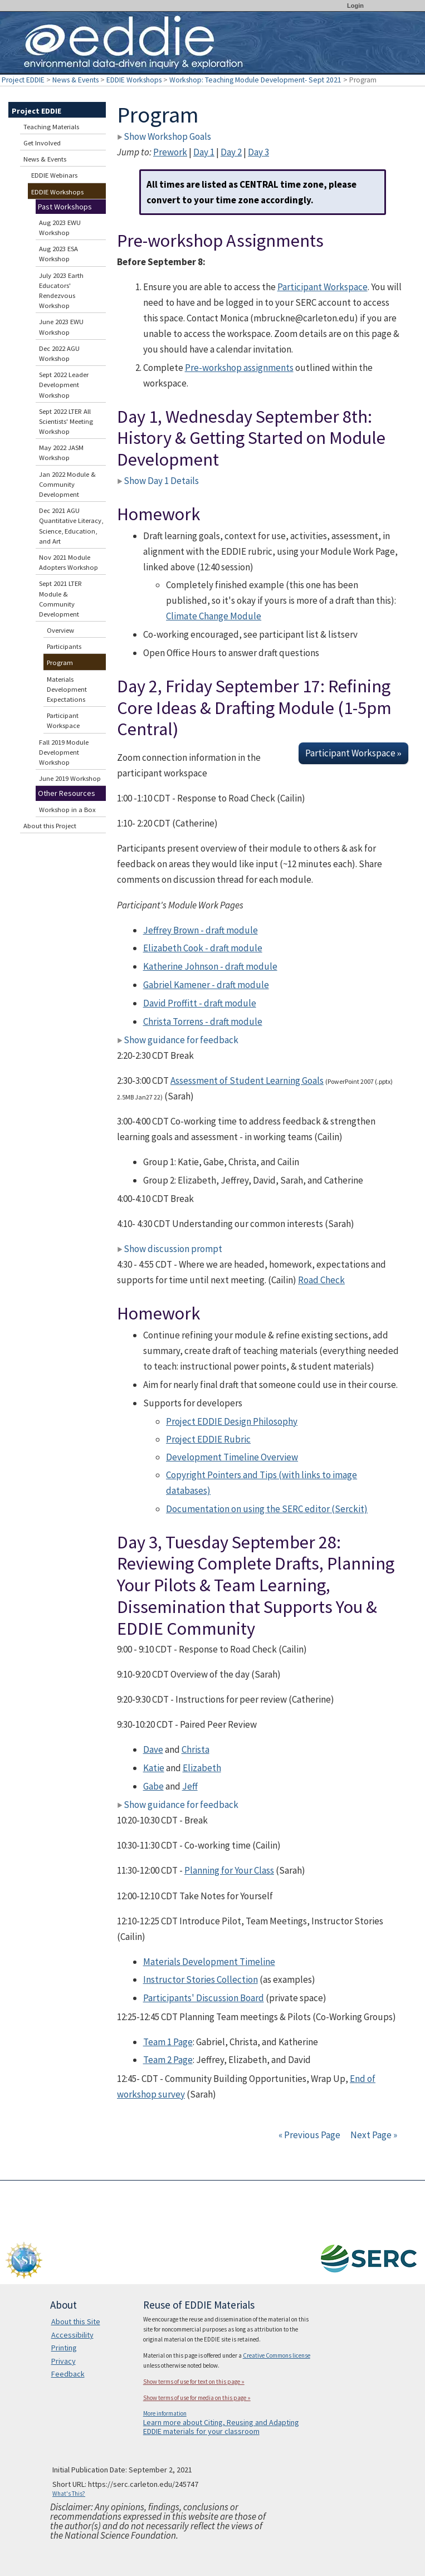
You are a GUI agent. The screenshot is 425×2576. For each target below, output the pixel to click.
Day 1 (203, 152)
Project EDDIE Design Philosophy (231, 1421)
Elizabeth (202, 1768)
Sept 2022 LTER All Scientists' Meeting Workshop (66, 421)
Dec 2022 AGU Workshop (59, 353)
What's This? (68, 2493)
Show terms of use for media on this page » (197, 2398)
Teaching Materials (51, 127)
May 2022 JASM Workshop (61, 452)
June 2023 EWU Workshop (61, 326)
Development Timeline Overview (232, 1457)
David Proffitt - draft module (199, 1003)
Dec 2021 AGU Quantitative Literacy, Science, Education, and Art (71, 525)
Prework (170, 152)
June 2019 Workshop (70, 778)
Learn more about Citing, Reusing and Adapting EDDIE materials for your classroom (221, 2426)
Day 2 (231, 152)
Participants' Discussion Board (203, 1998)
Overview (60, 630)
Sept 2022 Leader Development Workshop (64, 384)
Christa (195, 1749)
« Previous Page (309, 2135)
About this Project (49, 826)
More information (165, 2413)
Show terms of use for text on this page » (194, 2382)
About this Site (75, 2321)
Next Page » (373, 2135)
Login (355, 5)
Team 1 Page (168, 2042)
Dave (153, 1749)
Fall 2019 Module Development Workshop (64, 752)
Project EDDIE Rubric (208, 1439)
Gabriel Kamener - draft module (206, 985)
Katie (153, 1768)
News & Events (75, 80)
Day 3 (258, 152)
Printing (64, 2348)
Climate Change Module (213, 616)
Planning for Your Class (229, 1870)
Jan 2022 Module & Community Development (67, 484)
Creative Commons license (276, 2355)
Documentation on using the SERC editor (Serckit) (267, 1509)
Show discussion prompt (169, 1249)
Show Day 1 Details (158, 481)
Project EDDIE (23, 80)
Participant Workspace (322, 287)
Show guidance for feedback (177, 1040)
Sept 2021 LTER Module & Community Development (60, 598)
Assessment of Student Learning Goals (247, 1080)
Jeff (190, 1786)
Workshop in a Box (67, 809)
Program (60, 662)
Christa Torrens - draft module (202, 1021)
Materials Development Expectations (67, 689)
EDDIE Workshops (134, 80)
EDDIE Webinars (54, 175)
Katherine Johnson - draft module (210, 966)
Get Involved (42, 143)
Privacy (63, 2361)
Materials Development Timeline (209, 1962)
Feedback (68, 2374)
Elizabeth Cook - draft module (202, 948)
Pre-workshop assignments (239, 367)
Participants (64, 646)
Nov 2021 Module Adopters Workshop (68, 562)
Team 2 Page (168, 2060)
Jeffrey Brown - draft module (200, 930)
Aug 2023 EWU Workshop (60, 227)
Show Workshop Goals (164, 136)
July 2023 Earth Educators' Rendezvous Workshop (61, 290)
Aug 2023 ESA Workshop (58, 254)
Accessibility (72, 2335)
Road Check (321, 1280)
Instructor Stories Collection (200, 1979)
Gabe (153, 1786)
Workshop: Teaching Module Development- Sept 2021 (255, 80)
